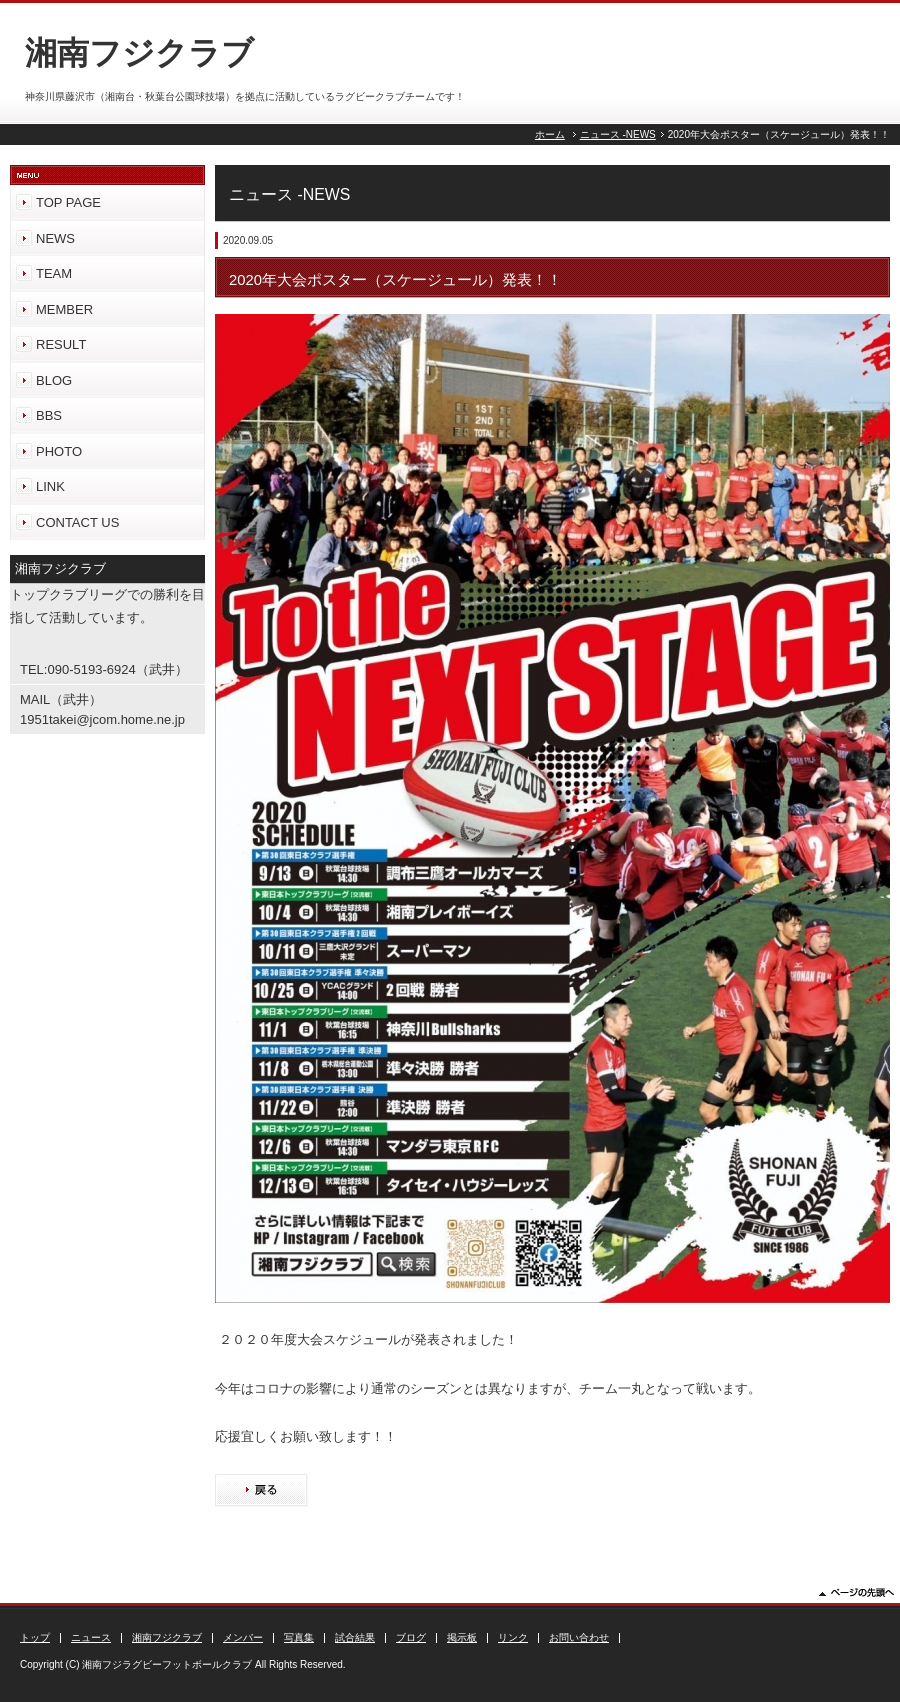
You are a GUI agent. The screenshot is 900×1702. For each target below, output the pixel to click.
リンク (513, 1637)
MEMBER (64, 309)
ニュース (91, 1637)
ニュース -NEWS (618, 134)
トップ (35, 1637)
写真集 (299, 1637)
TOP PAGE (68, 202)
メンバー (243, 1637)
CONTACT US (77, 522)
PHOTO (59, 451)
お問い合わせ (579, 1637)
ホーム (550, 134)
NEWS (55, 238)
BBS (49, 415)
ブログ (411, 1637)
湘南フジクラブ (167, 1637)
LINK (50, 486)
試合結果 (355, 1637)
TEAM (54, 273)
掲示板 (462, 1637)
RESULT (61, 344)
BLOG (54, 380)
